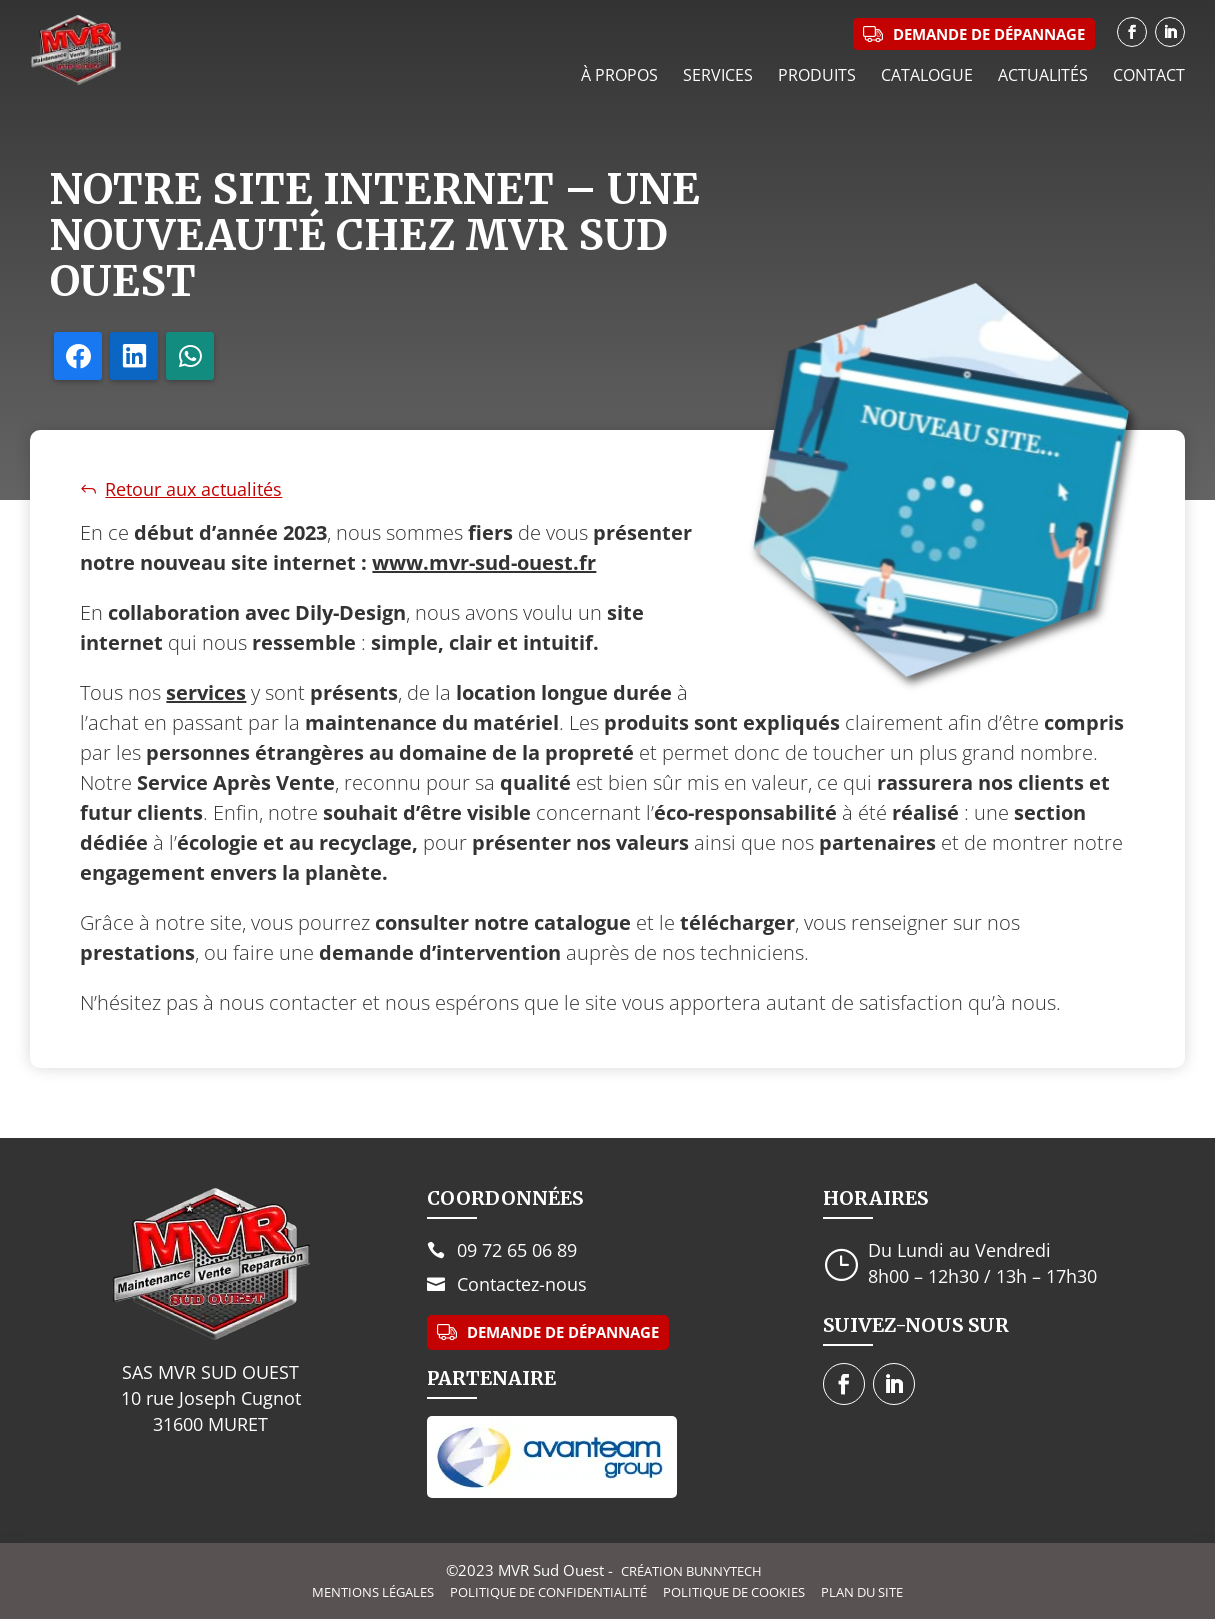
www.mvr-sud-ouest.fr (484, 562)
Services (718, 75)
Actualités (1043, 75)
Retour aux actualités (193, 489)
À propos (619, 75)
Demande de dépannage (563, 1332)
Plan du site (862, 1592)
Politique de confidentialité (548, 1592)
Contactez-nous (522, 1284)
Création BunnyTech (691, 1571)
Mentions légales (373, 1592)
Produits (817, 75)
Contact (1149, 75)
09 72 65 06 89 (517, 1250)
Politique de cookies (734, 1592)
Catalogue (927, 75)
